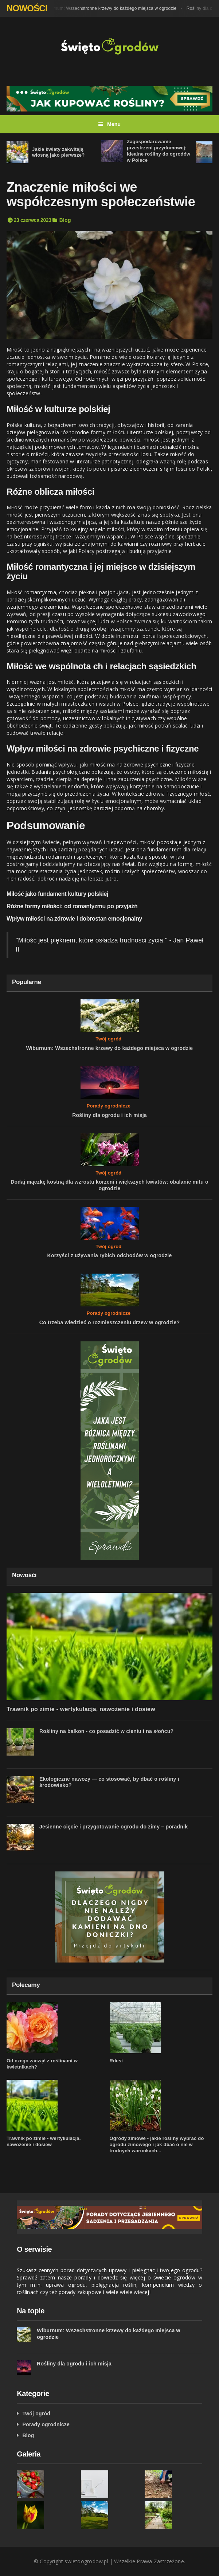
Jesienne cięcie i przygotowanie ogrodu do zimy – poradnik (113, 1827)
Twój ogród (108, 1039)
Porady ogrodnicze (108, 1106)
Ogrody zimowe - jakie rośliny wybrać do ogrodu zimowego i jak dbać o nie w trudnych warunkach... (157, 2144)
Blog (65, 220)
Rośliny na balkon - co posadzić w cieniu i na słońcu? (106, 1731)
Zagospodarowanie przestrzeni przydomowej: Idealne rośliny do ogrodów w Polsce (158, 151)
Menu (109, 124)
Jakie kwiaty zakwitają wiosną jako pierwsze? (58, 152)
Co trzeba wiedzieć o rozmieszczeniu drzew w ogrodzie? (109, 1322)
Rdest (116, 2060)
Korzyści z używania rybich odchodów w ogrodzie (109, 1255)
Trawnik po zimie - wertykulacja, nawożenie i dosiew (81, 1709)
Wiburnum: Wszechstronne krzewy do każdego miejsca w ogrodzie (113, 8)
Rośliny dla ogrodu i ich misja (109, 1115)
